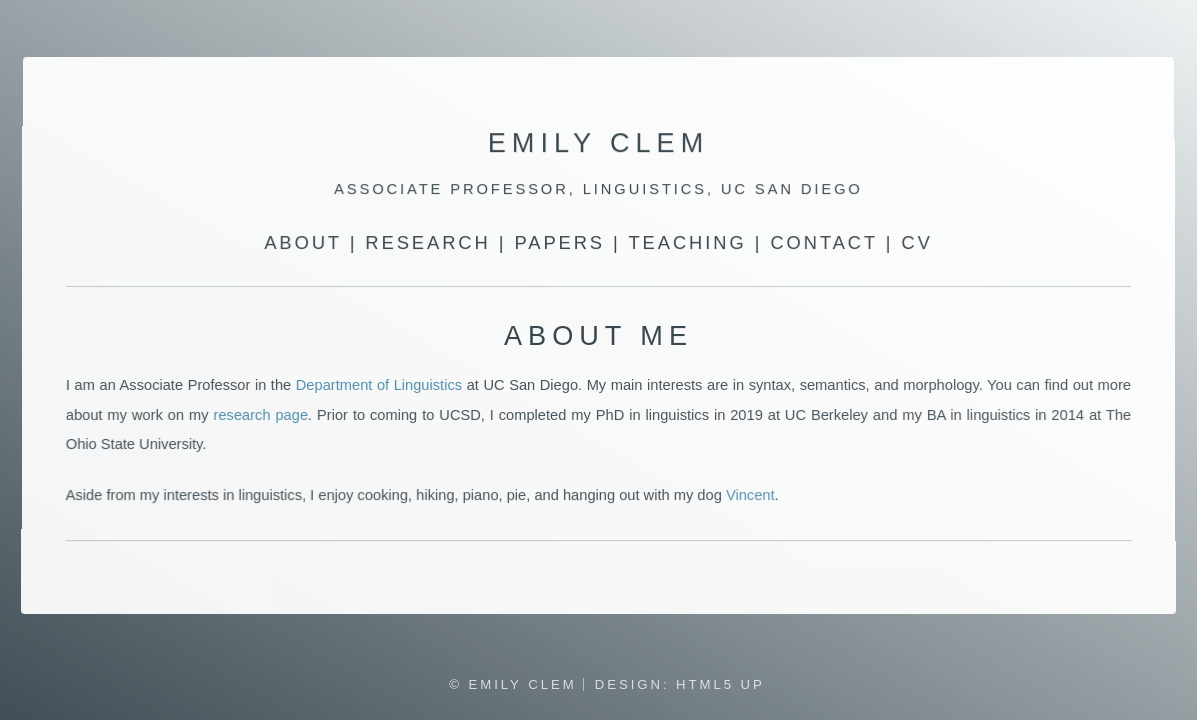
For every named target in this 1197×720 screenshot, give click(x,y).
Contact (823, 243)
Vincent (750, 496)
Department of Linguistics (379, 385)
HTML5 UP (720, 684)
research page (260, 415)
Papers (559, 243)
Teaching (687, 243)
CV (916, 243)
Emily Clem (598, 143)
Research (428, 243)
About (302, 243)
